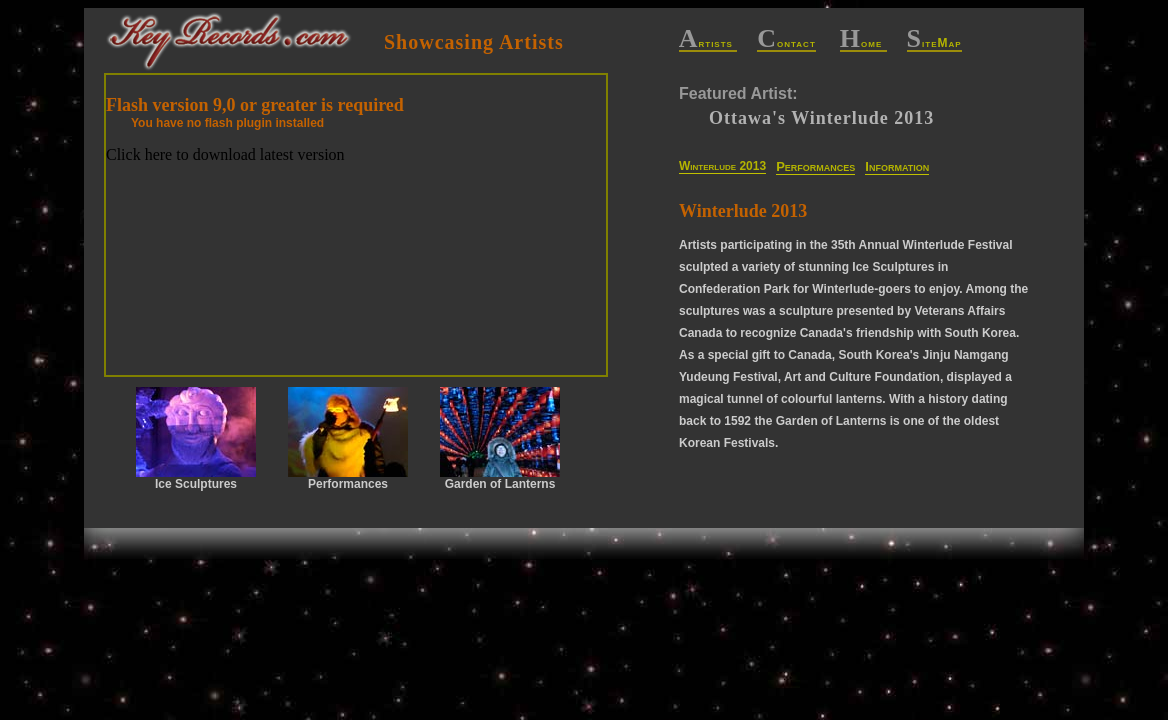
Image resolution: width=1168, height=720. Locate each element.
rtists (708, 44)
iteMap (934, 44)
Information (897, 166)
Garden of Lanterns (500, 439)
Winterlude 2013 (722, 166)
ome (863, 44)
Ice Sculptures (196, 439)
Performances (815, 166)
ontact (786, 44)
